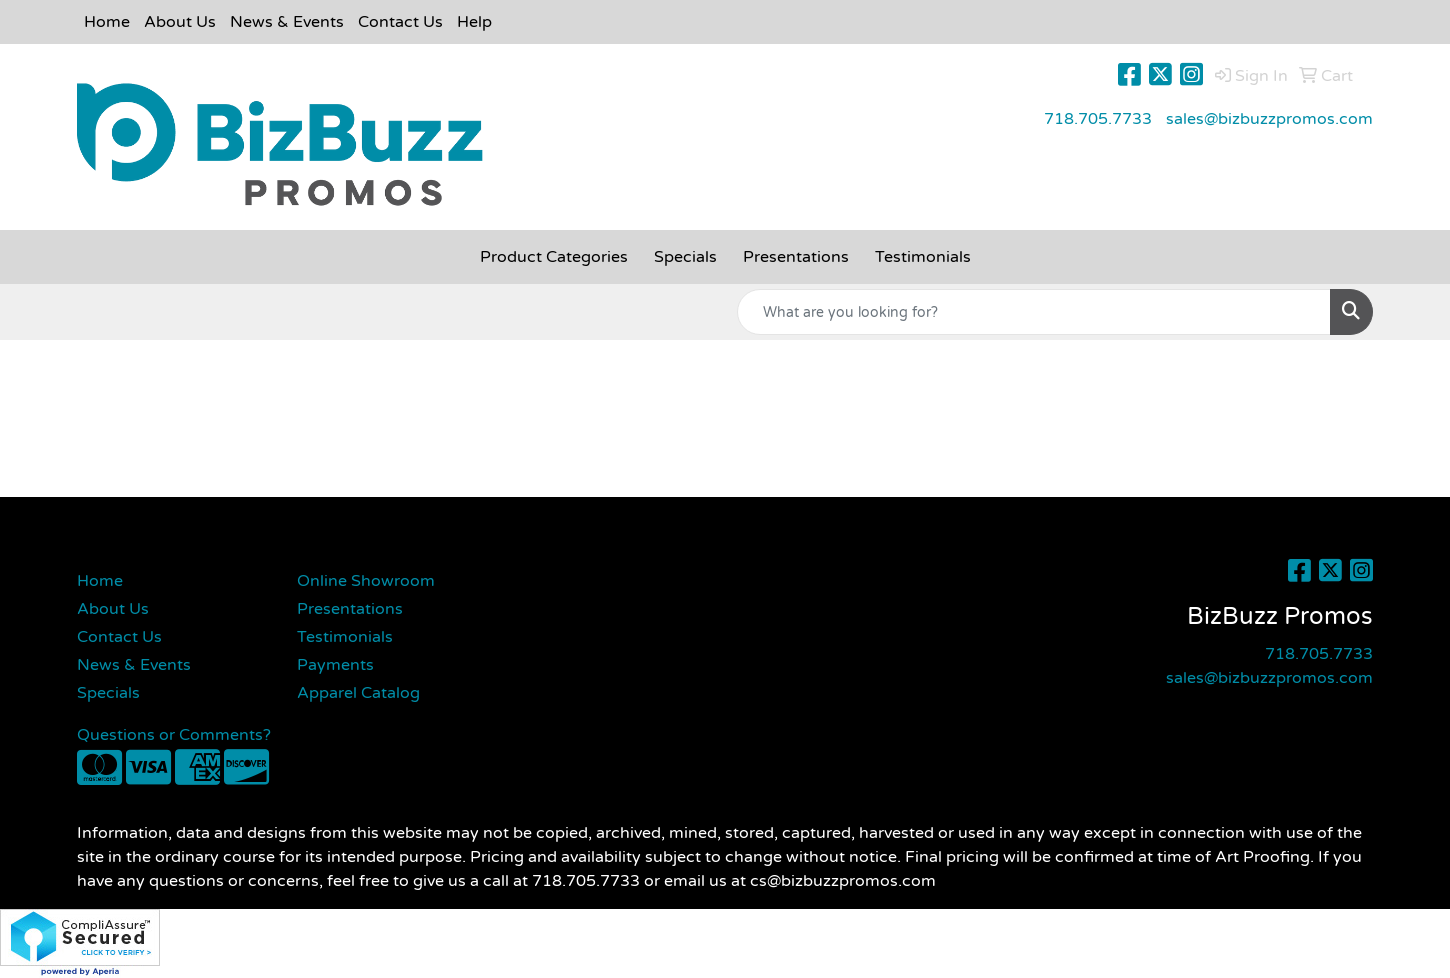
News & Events (287, 22)
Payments (335, 665)
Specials (108, 693)
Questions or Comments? (174, 735)
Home (107, 22)
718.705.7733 (1098, 119)
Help (474, 22)
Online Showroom (366, 581)
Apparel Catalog (358, 693)
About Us (180, 22)
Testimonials (345, 637)
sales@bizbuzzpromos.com (1269, 119)
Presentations (350, 609)
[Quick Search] (1034, 312)
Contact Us (400, 22)
